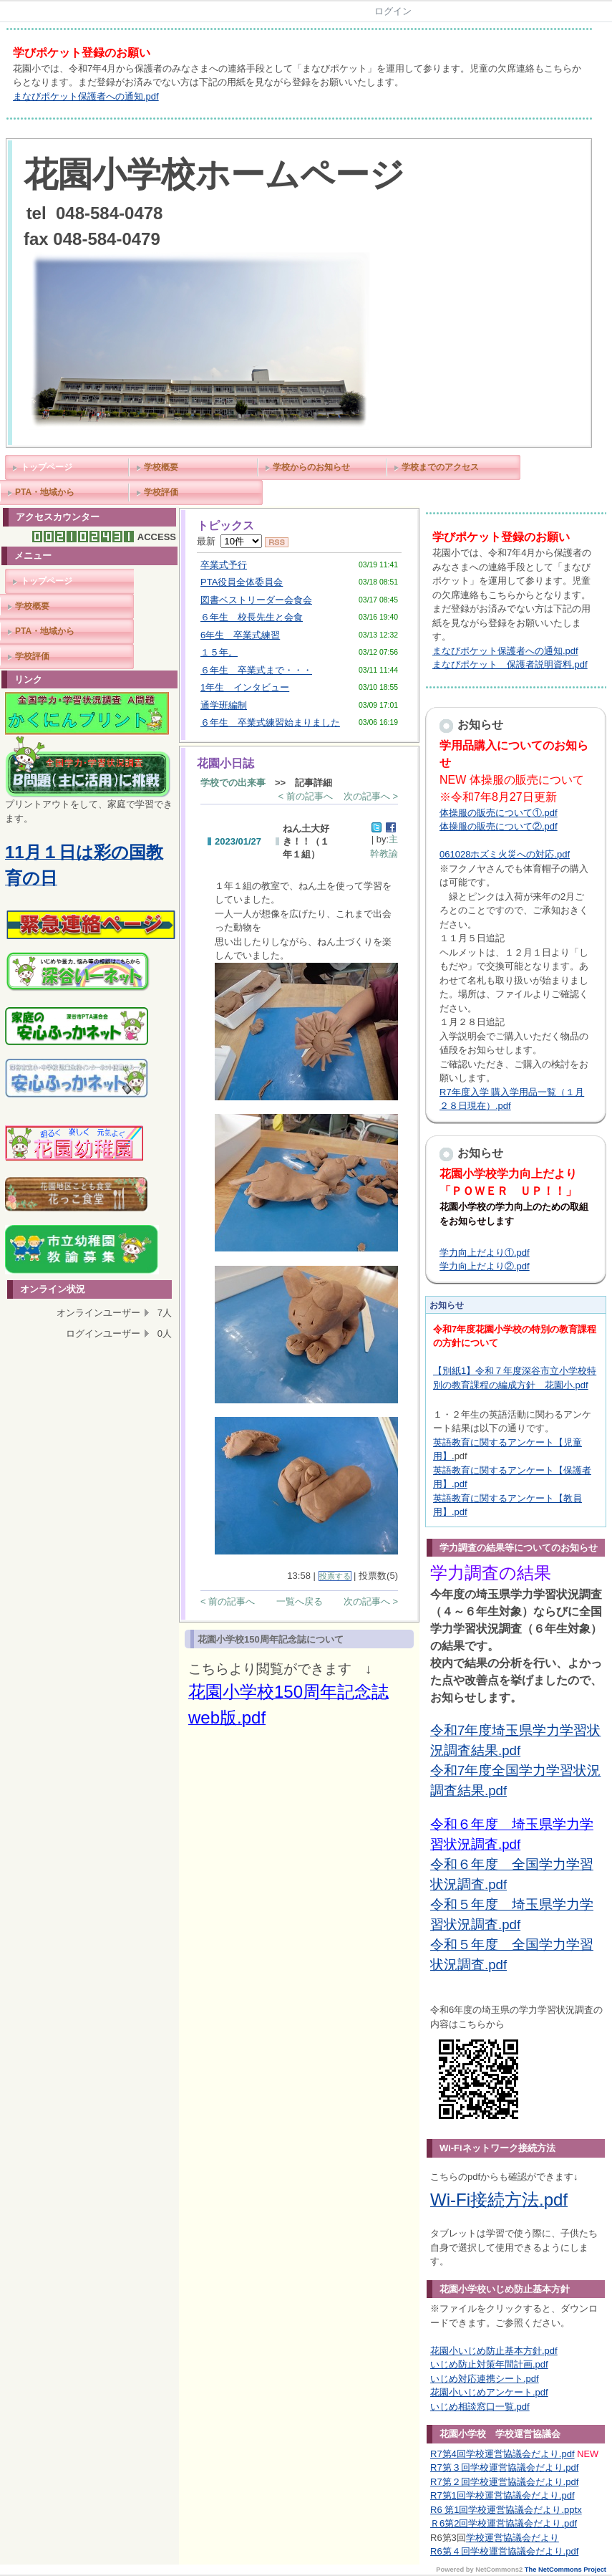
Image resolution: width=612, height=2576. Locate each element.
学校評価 (161, 492)
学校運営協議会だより (512, 2537)
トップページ (46, 467)
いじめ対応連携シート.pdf (484, 2378)
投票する (335, 1576)
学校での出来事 (233, 782)
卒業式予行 (223, 564)
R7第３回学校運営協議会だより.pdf (504, 2467)
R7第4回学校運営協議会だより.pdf (502, 2453)
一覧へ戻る (299, 1601)
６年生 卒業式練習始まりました (270, 722)
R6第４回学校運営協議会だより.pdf (504, 2551)
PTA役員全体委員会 (241, 582)
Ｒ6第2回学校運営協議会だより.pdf (503, 2523)
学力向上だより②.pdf (484, 1266)
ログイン (393, 11)
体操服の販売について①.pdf (498, 812)
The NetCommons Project (565, 2569)
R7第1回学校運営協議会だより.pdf (502, 2495)
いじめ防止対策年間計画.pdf (489, 2364)
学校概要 (161, 467)
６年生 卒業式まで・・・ (256, 670)
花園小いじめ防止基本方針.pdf (494, 2350)
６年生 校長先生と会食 (251, 617)
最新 (229, 541)
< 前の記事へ (305, 796)
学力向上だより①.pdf (484, 1252)
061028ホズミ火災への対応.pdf (504, 854)
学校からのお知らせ (311, 467)
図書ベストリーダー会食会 (256, 600)
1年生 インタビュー (244, 687)
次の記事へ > (371, 796)
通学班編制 (223, 705)
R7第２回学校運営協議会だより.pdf (504, 2481)
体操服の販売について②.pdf (498, 826)
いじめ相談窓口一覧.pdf (480, 2406)
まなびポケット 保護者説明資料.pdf (510, 664)
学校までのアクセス (440, 467)
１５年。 (219, 652)
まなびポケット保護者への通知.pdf (86, 96)
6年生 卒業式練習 (240, 635)
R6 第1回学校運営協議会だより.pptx (506, 2509)
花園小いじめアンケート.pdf (489, 2392)
